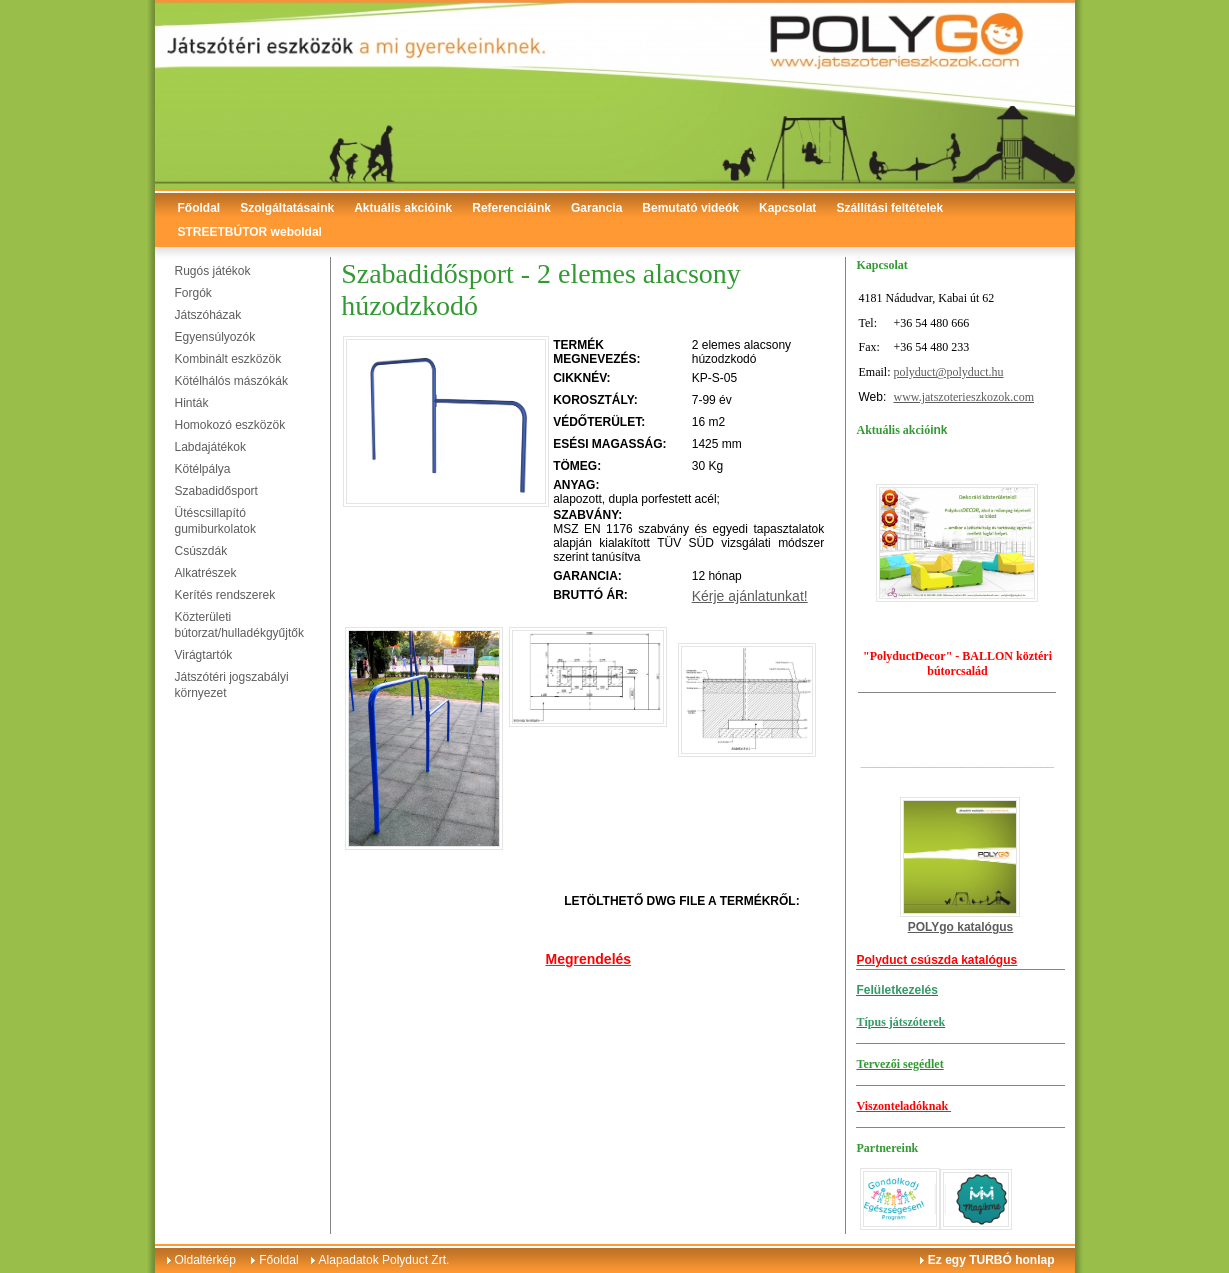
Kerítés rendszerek (225, 595)
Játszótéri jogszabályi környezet (232, 685)
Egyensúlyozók (215, 337)
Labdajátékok (210, 447)
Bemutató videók (690, 208)
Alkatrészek (206, 573)
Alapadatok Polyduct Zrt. (384, 1260)
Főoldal (199, 208)
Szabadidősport (216, 491)
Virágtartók (204, 655)
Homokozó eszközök (230, 425)
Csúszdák (201, 551)
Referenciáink (511, 208)
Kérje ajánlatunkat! (750, 596)
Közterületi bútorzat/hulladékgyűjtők (239, 625)
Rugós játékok (213, 271)
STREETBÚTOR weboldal (250, 232)
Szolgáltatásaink (287, 208)
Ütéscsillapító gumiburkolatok (215, 521)
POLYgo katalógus (961, 927)
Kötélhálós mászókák (231, 381)
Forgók (193, 293)
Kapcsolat (787, 208)
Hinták (192, 403)
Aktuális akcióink (403, 208)
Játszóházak (208, 315)
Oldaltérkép (205, 1260)
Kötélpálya (203, 469)
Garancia (596, 208)
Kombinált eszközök (228, 359)
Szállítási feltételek (889, 208)
